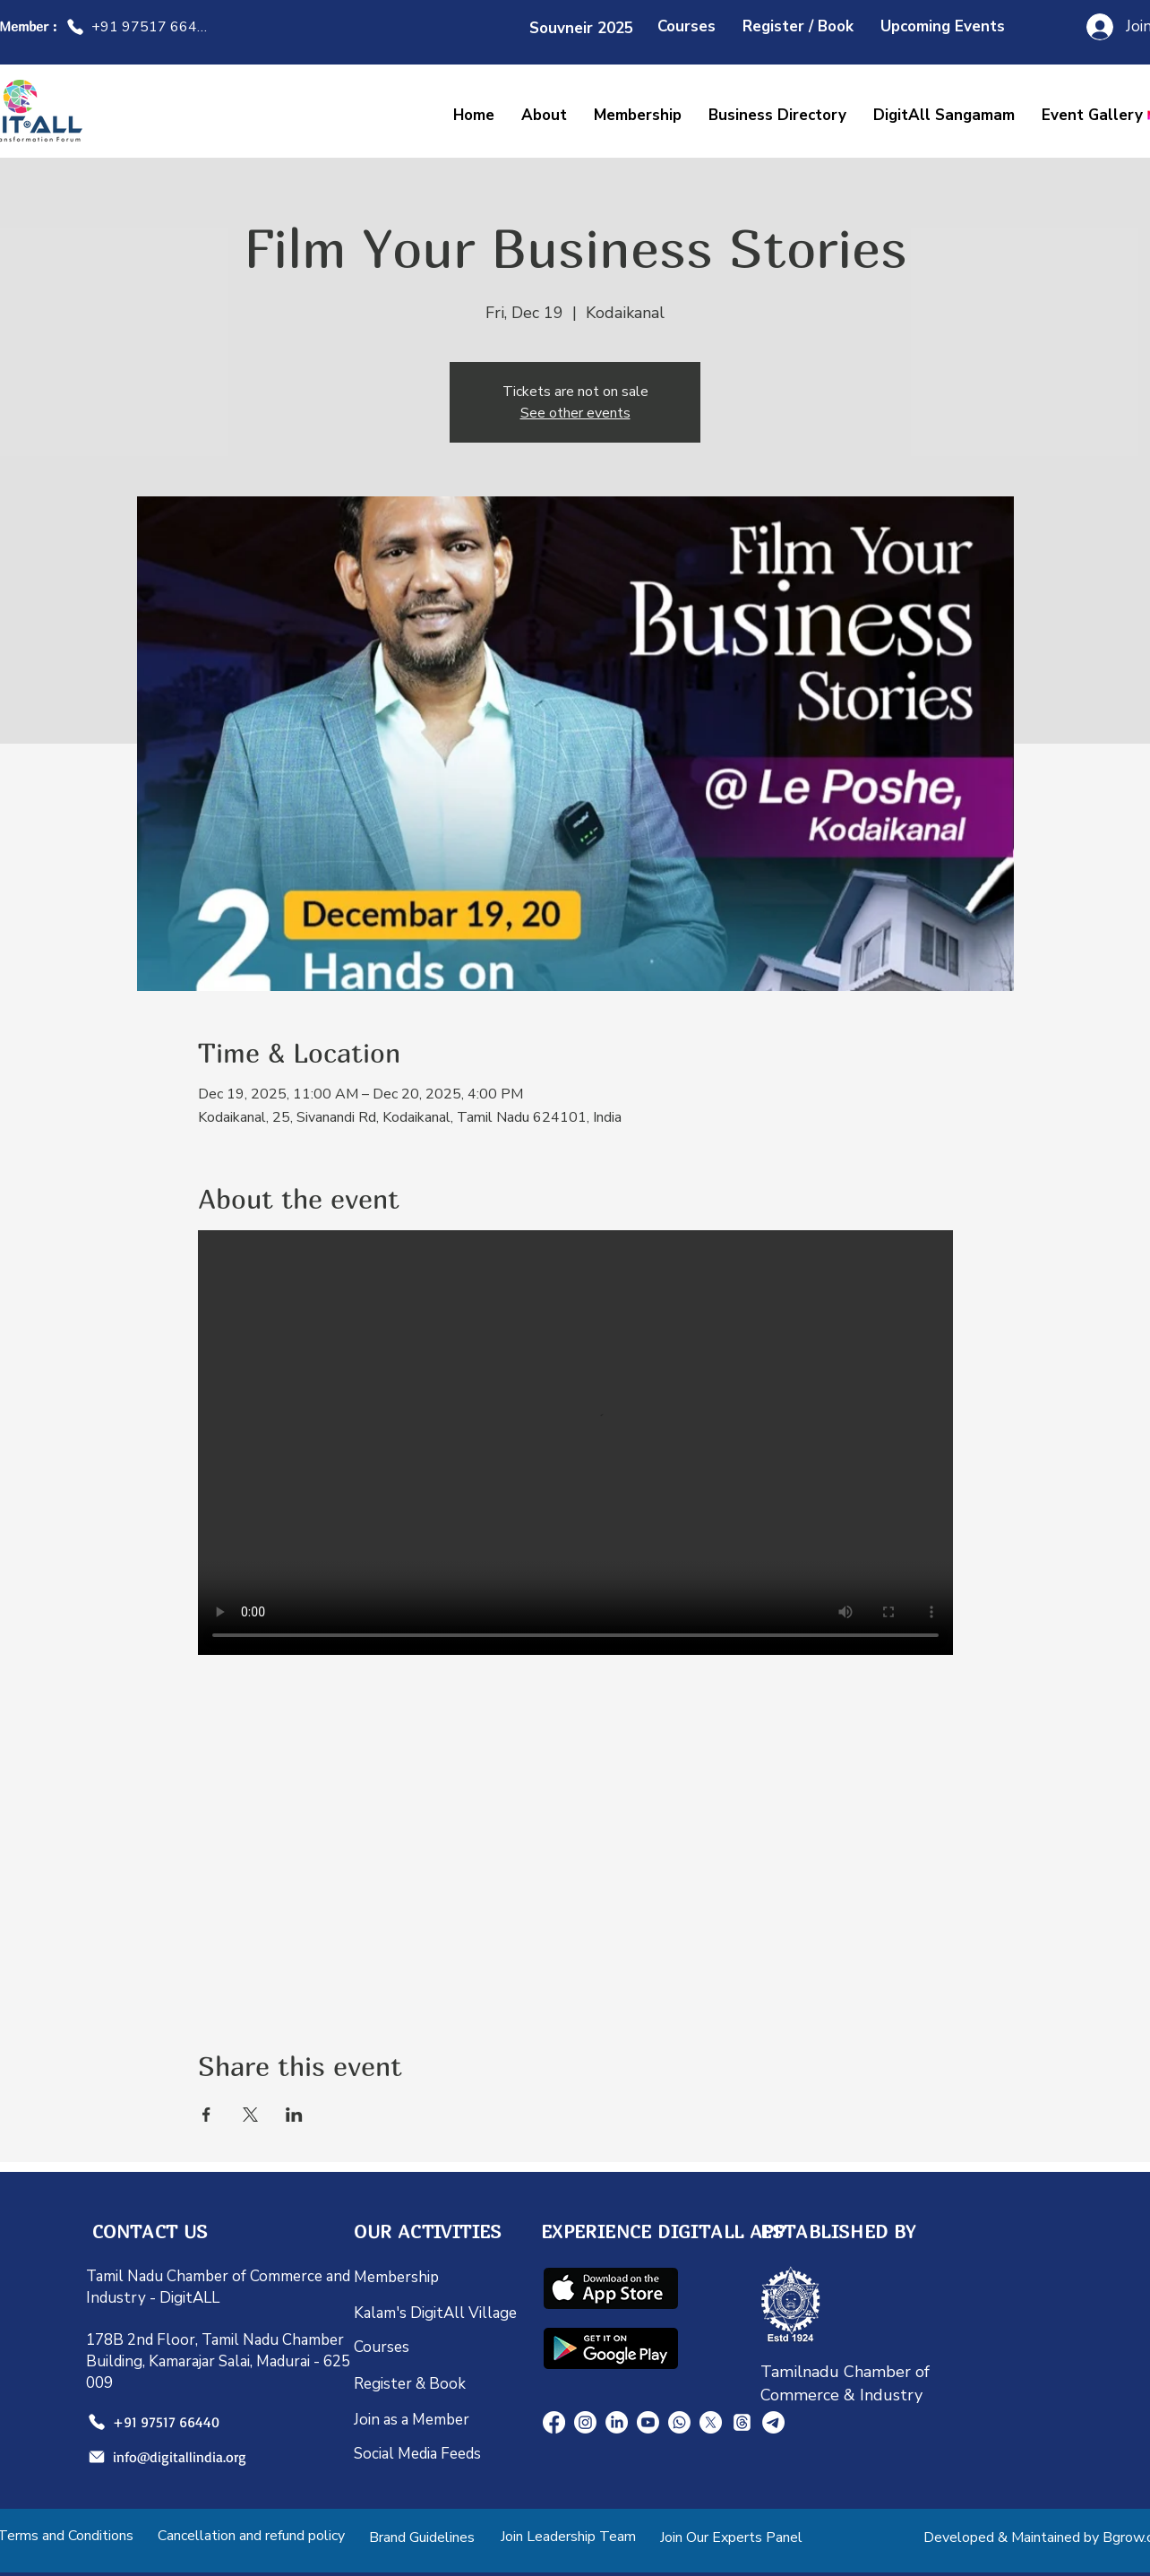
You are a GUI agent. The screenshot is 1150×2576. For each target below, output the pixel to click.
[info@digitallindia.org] (161, 2456)
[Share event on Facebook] (206, 2114)
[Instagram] (585, 2422)
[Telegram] (773, 2422)
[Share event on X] (250, 2114)
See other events (575, 413)
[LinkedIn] (616, 2422)
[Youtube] (648, 2422)
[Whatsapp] (679, 2422)
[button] (944, 115)
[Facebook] (554, 2422)
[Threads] (742, 2422)
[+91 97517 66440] (139, 27)
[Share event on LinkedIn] (294, 2114)
